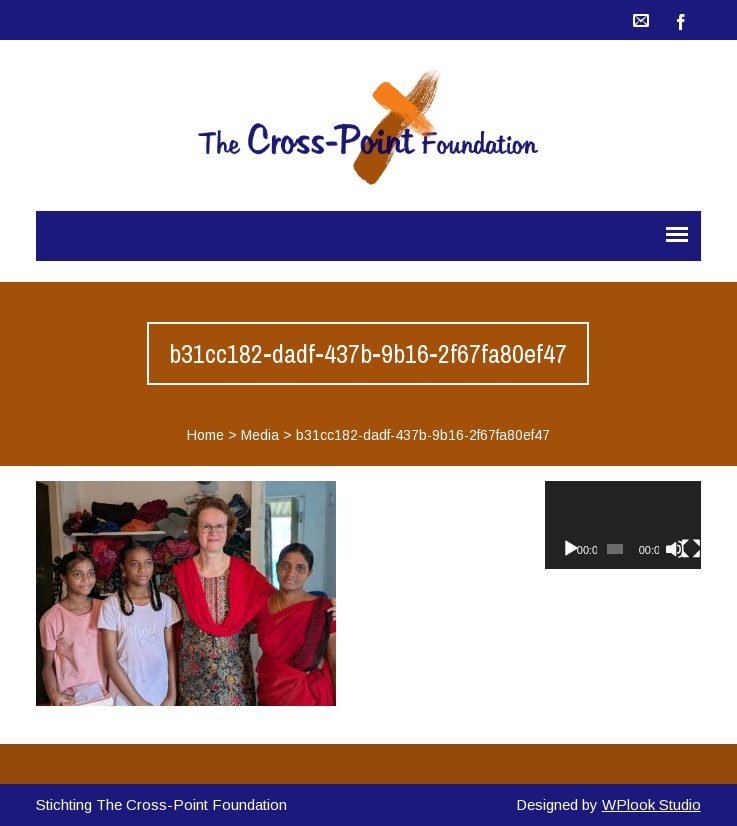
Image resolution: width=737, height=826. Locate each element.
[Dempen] (675, 549)
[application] (623, 525)
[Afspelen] (571, 549)
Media (260, 435)
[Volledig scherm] (691, 549)
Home (205, 435)
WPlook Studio (651, 804)
